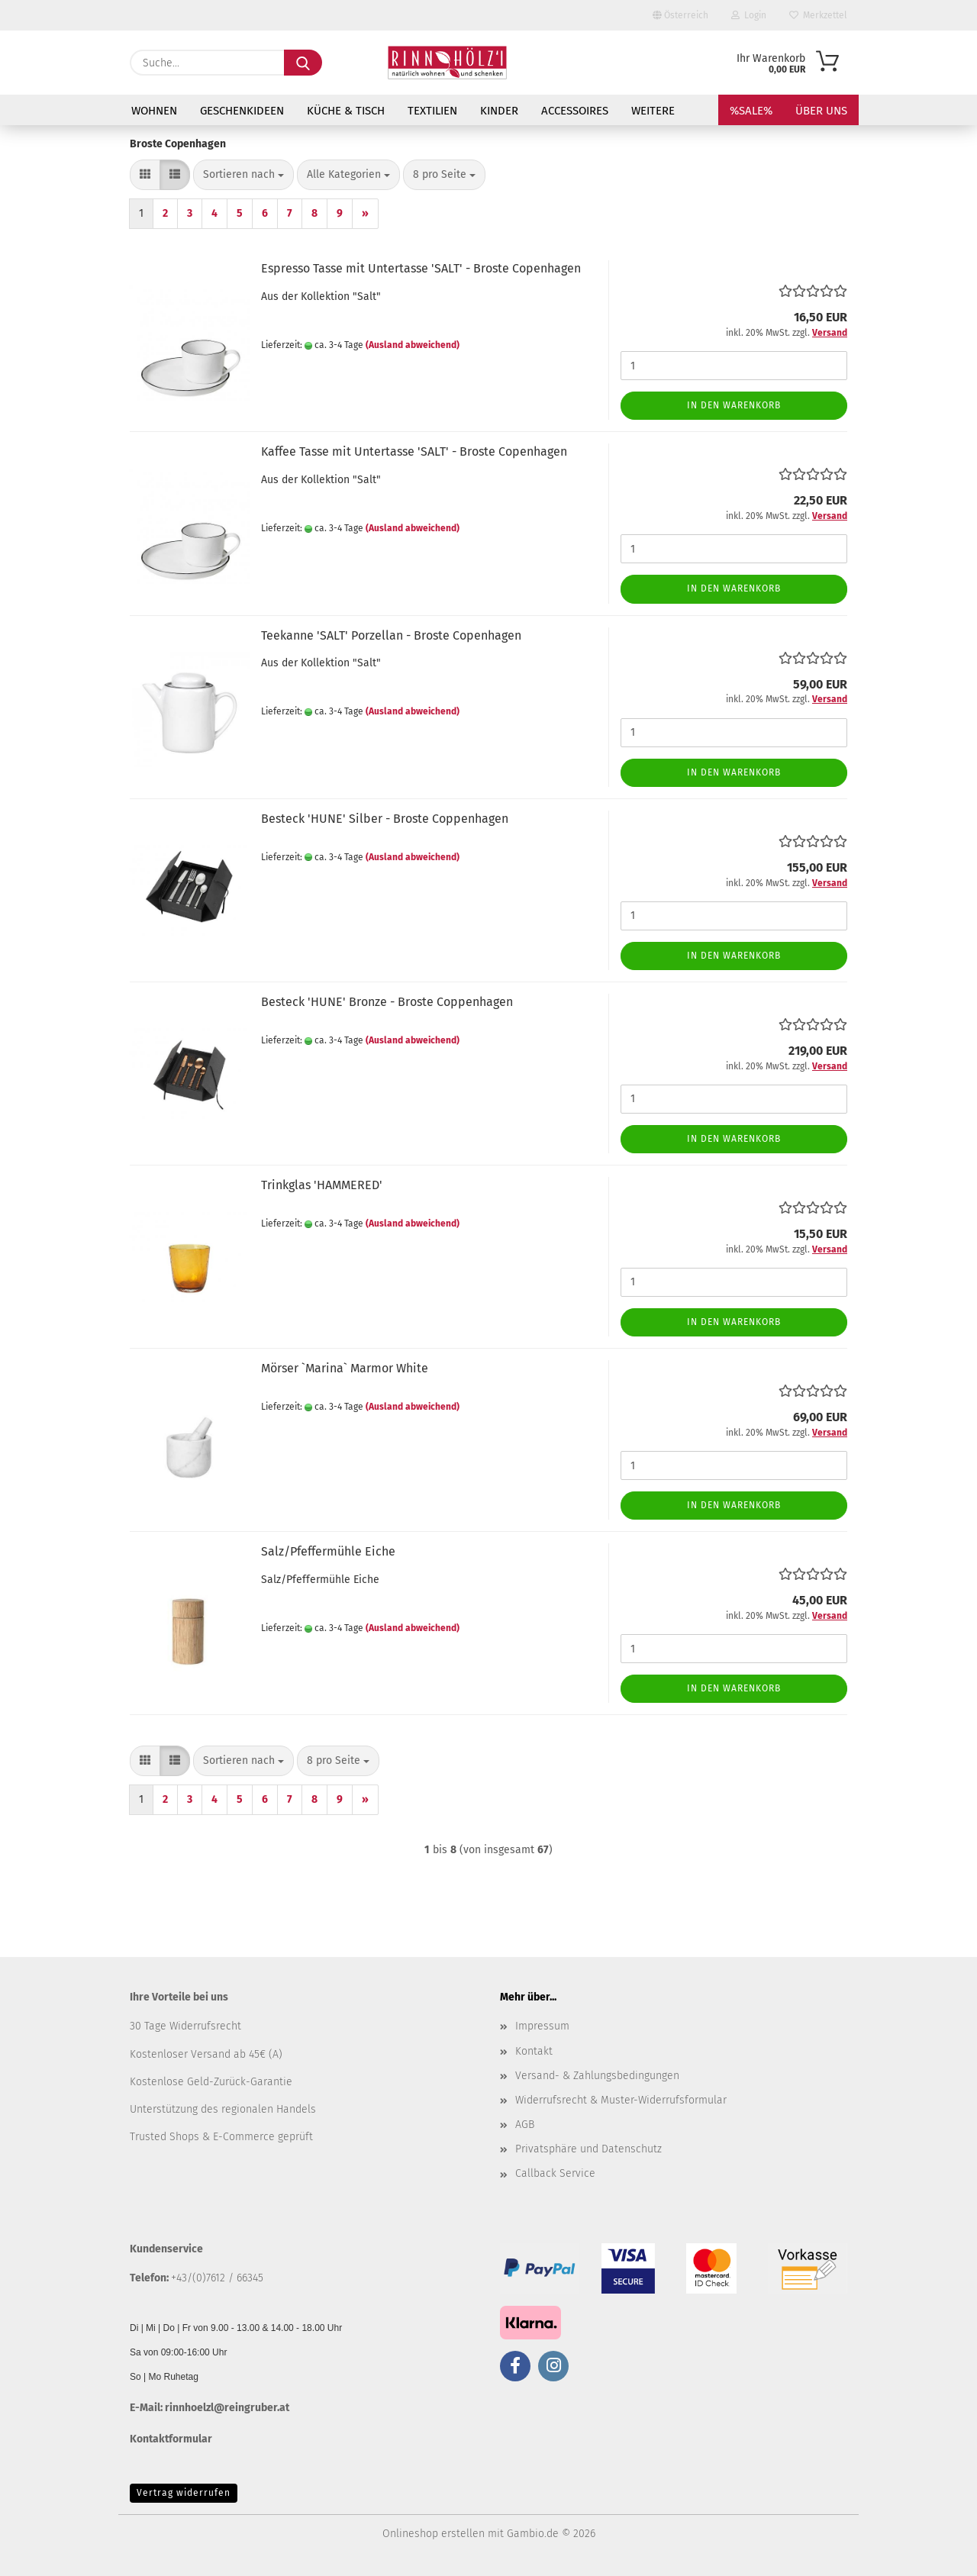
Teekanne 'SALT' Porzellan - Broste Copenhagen (391, 635)
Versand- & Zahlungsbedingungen (597, 2075)
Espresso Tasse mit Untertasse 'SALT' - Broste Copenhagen (421, 268)
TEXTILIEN (432, 111)
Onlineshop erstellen (433, 2533)
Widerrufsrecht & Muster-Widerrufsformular (621, 2100)
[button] (145, 175)
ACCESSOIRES (574, 111)
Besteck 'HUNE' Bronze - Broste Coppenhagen (387, 1002)
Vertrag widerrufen (184, 2492)
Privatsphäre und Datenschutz (588, 2148)
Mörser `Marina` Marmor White (344, 1368)
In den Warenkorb (734, 405)
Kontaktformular (171, 2439)
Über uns (821, 111)
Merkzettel (818, 15)
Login (748, 15)
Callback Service (555, 2173)
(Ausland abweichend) (412, 345)
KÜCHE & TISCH (346, 111)
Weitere (653, 111)
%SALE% (751, 111)
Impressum (542, 2026)
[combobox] (243, 175)
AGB (524, 2124)
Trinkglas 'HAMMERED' (321, 1185)
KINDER (499, 111)
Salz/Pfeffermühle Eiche (328, 1551)
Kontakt (534, 2051)
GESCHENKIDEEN (242, 111)
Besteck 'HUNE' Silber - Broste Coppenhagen (384, 818)
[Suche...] (303, 63)
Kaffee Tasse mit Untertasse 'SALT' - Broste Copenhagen (414, 451)
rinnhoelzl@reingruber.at (227, 2407)
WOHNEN (154, 111)
